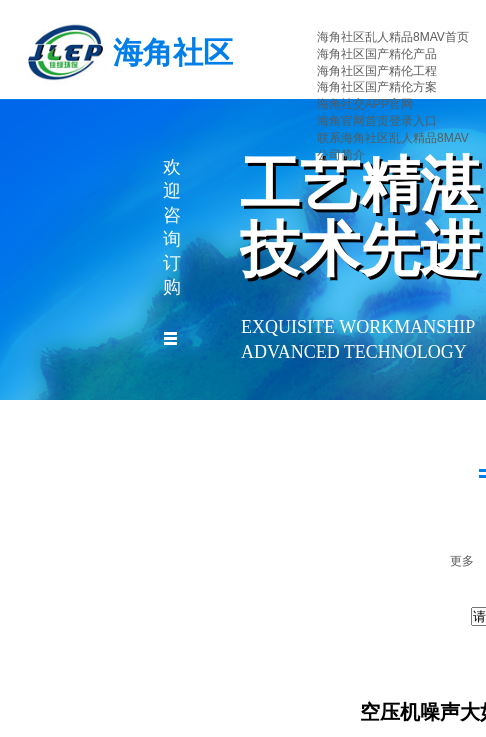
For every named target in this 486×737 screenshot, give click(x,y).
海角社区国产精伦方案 (377, 87)
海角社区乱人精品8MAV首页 (393, 37)
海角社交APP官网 (365, 104)
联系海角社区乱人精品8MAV (393, 138)
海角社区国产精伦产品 (377, 54)
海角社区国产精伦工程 (377, 71)
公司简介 (341, 155)
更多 (462, 561)
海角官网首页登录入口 (377, 121)
